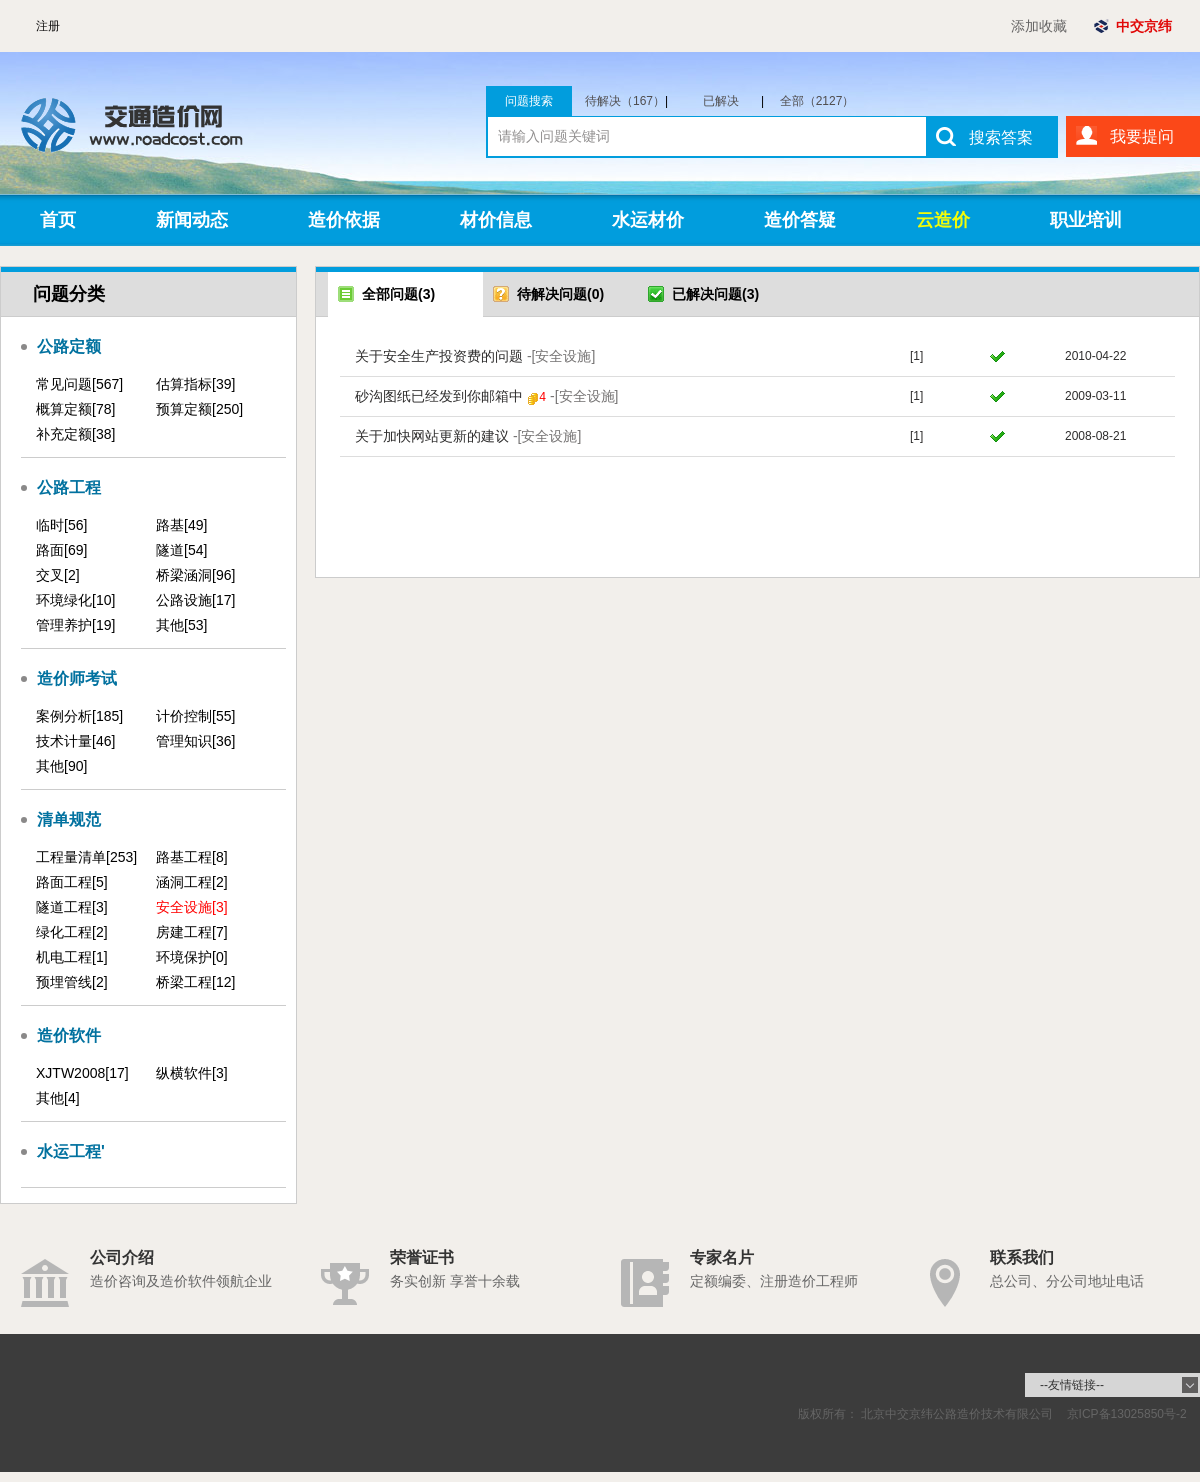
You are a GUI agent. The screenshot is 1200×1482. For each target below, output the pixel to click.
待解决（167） (626, 101)
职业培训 (1086, 220)
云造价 (943, 220)
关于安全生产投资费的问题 (475, 356)
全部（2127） (817, 101)
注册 (48, 26)
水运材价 (648, 220)
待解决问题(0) (548, 294)
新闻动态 (192, 220)
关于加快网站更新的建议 (468, 436)
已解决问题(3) (703, 294)
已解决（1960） (730, 101)
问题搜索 (529, 101)
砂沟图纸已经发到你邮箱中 (486, 396)
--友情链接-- (1072, 1385)
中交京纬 (1144, 26)
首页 (58, 220)
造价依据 (344, 220)
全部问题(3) (386, 294)
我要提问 (1142, 136)
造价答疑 (800, 220)
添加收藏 (1039, 26)
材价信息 (496, 220)
